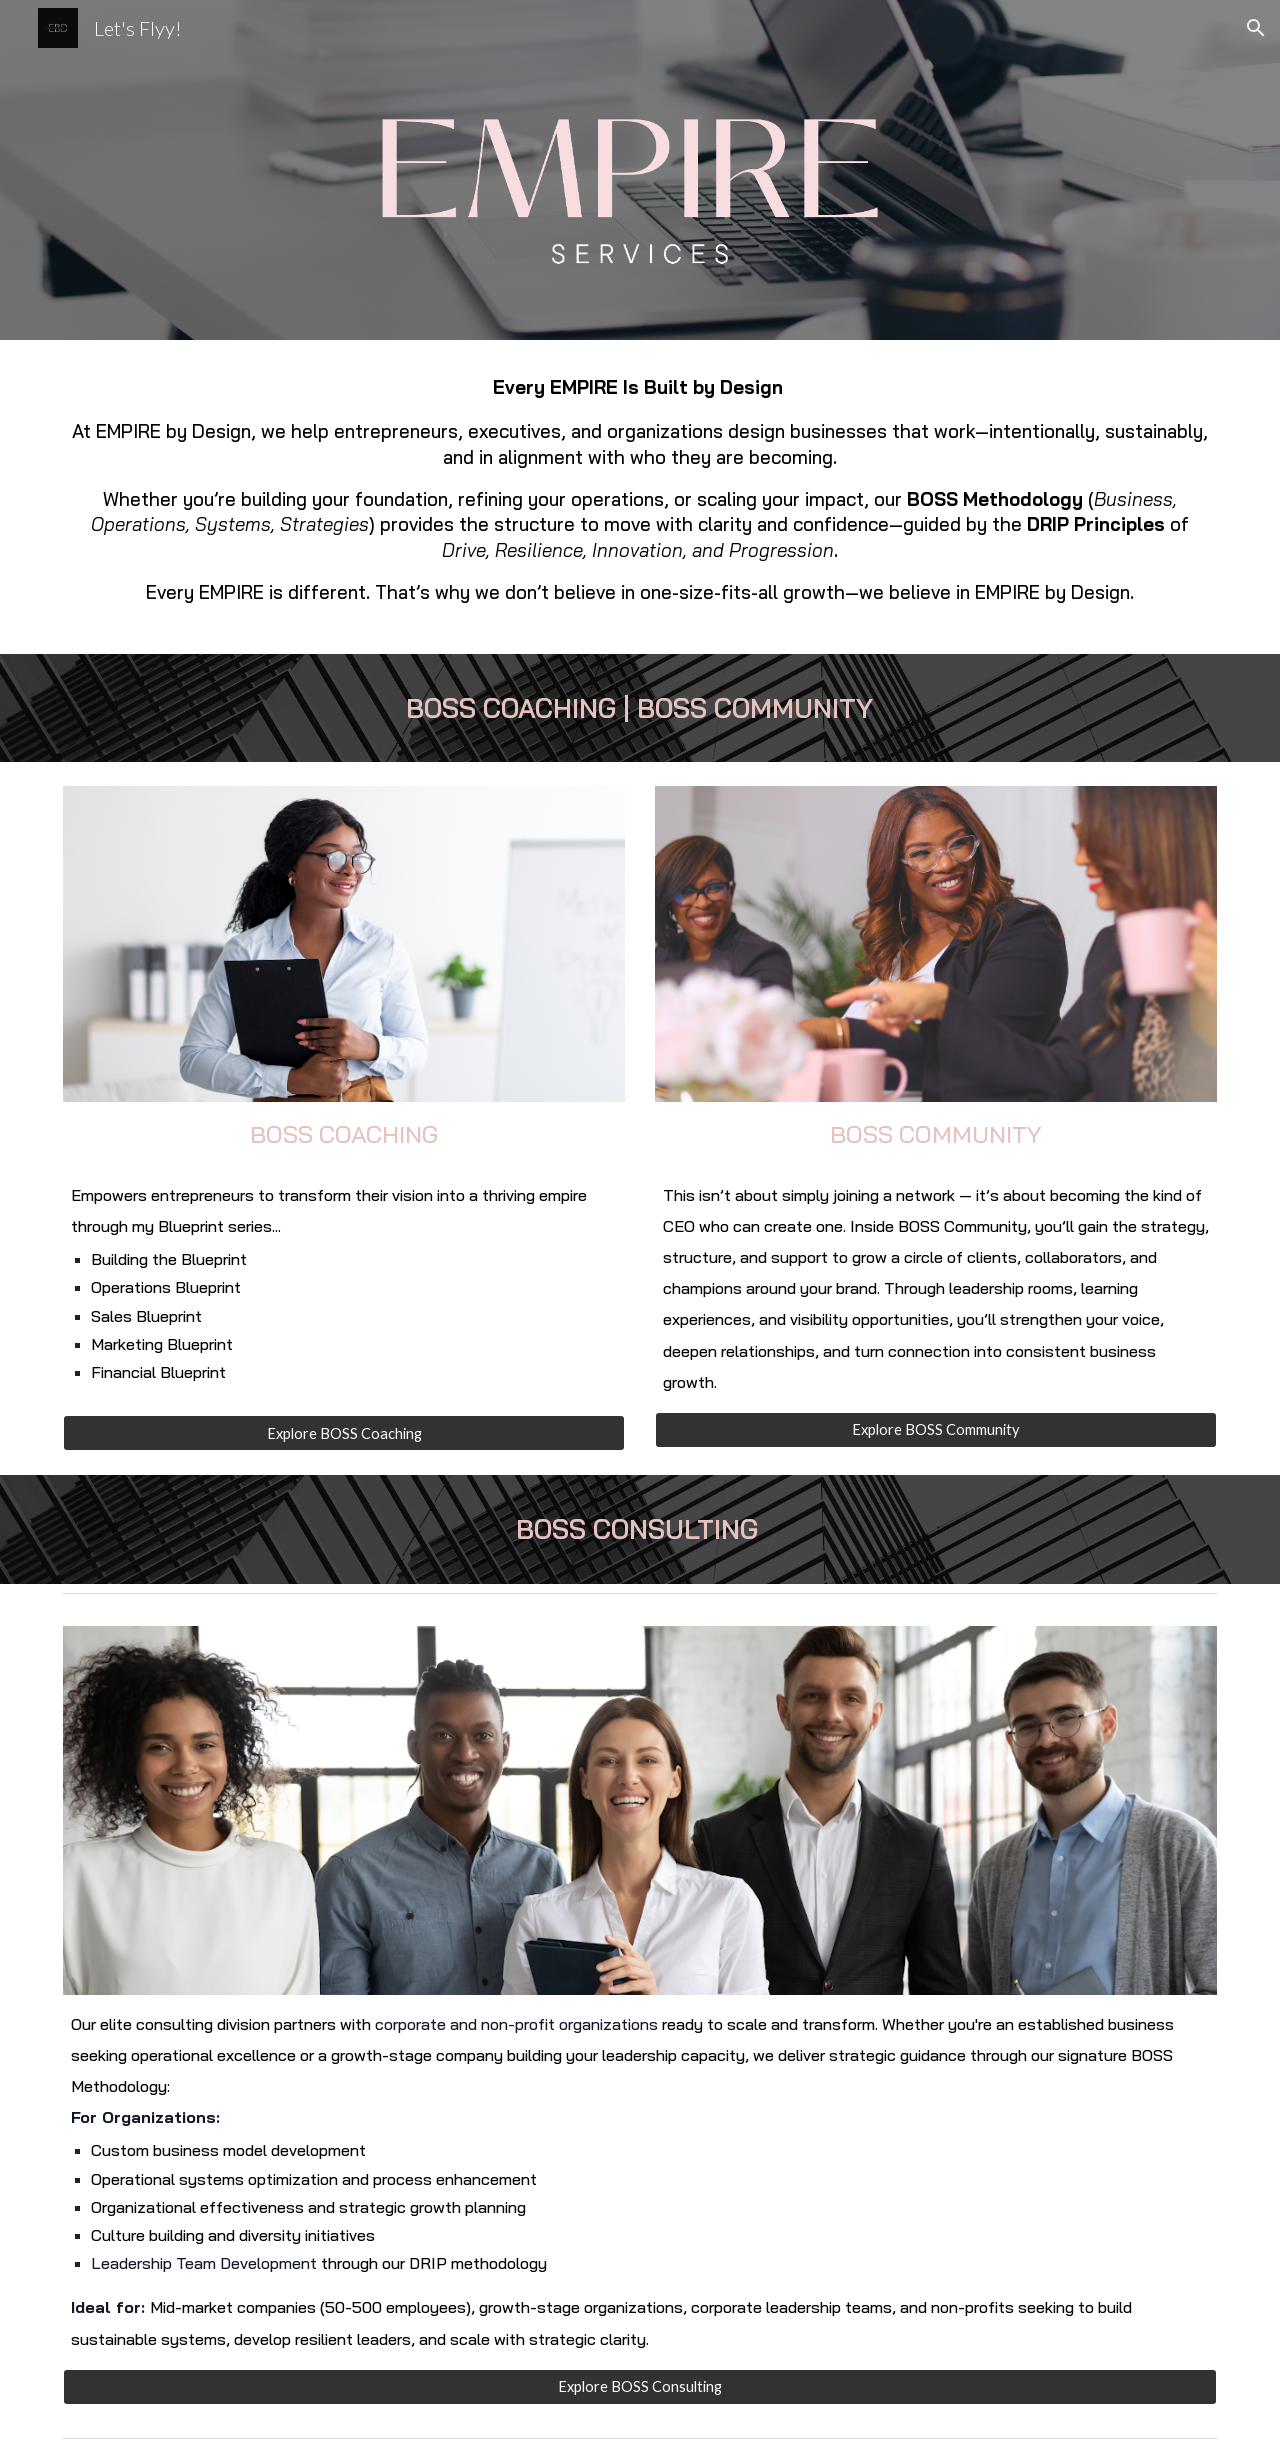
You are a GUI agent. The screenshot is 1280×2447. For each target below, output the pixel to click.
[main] (640, 497)
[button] (1256, 28)
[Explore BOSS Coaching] (344, 1433)
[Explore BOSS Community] (936, 1430)
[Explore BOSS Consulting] (640, 2387)
